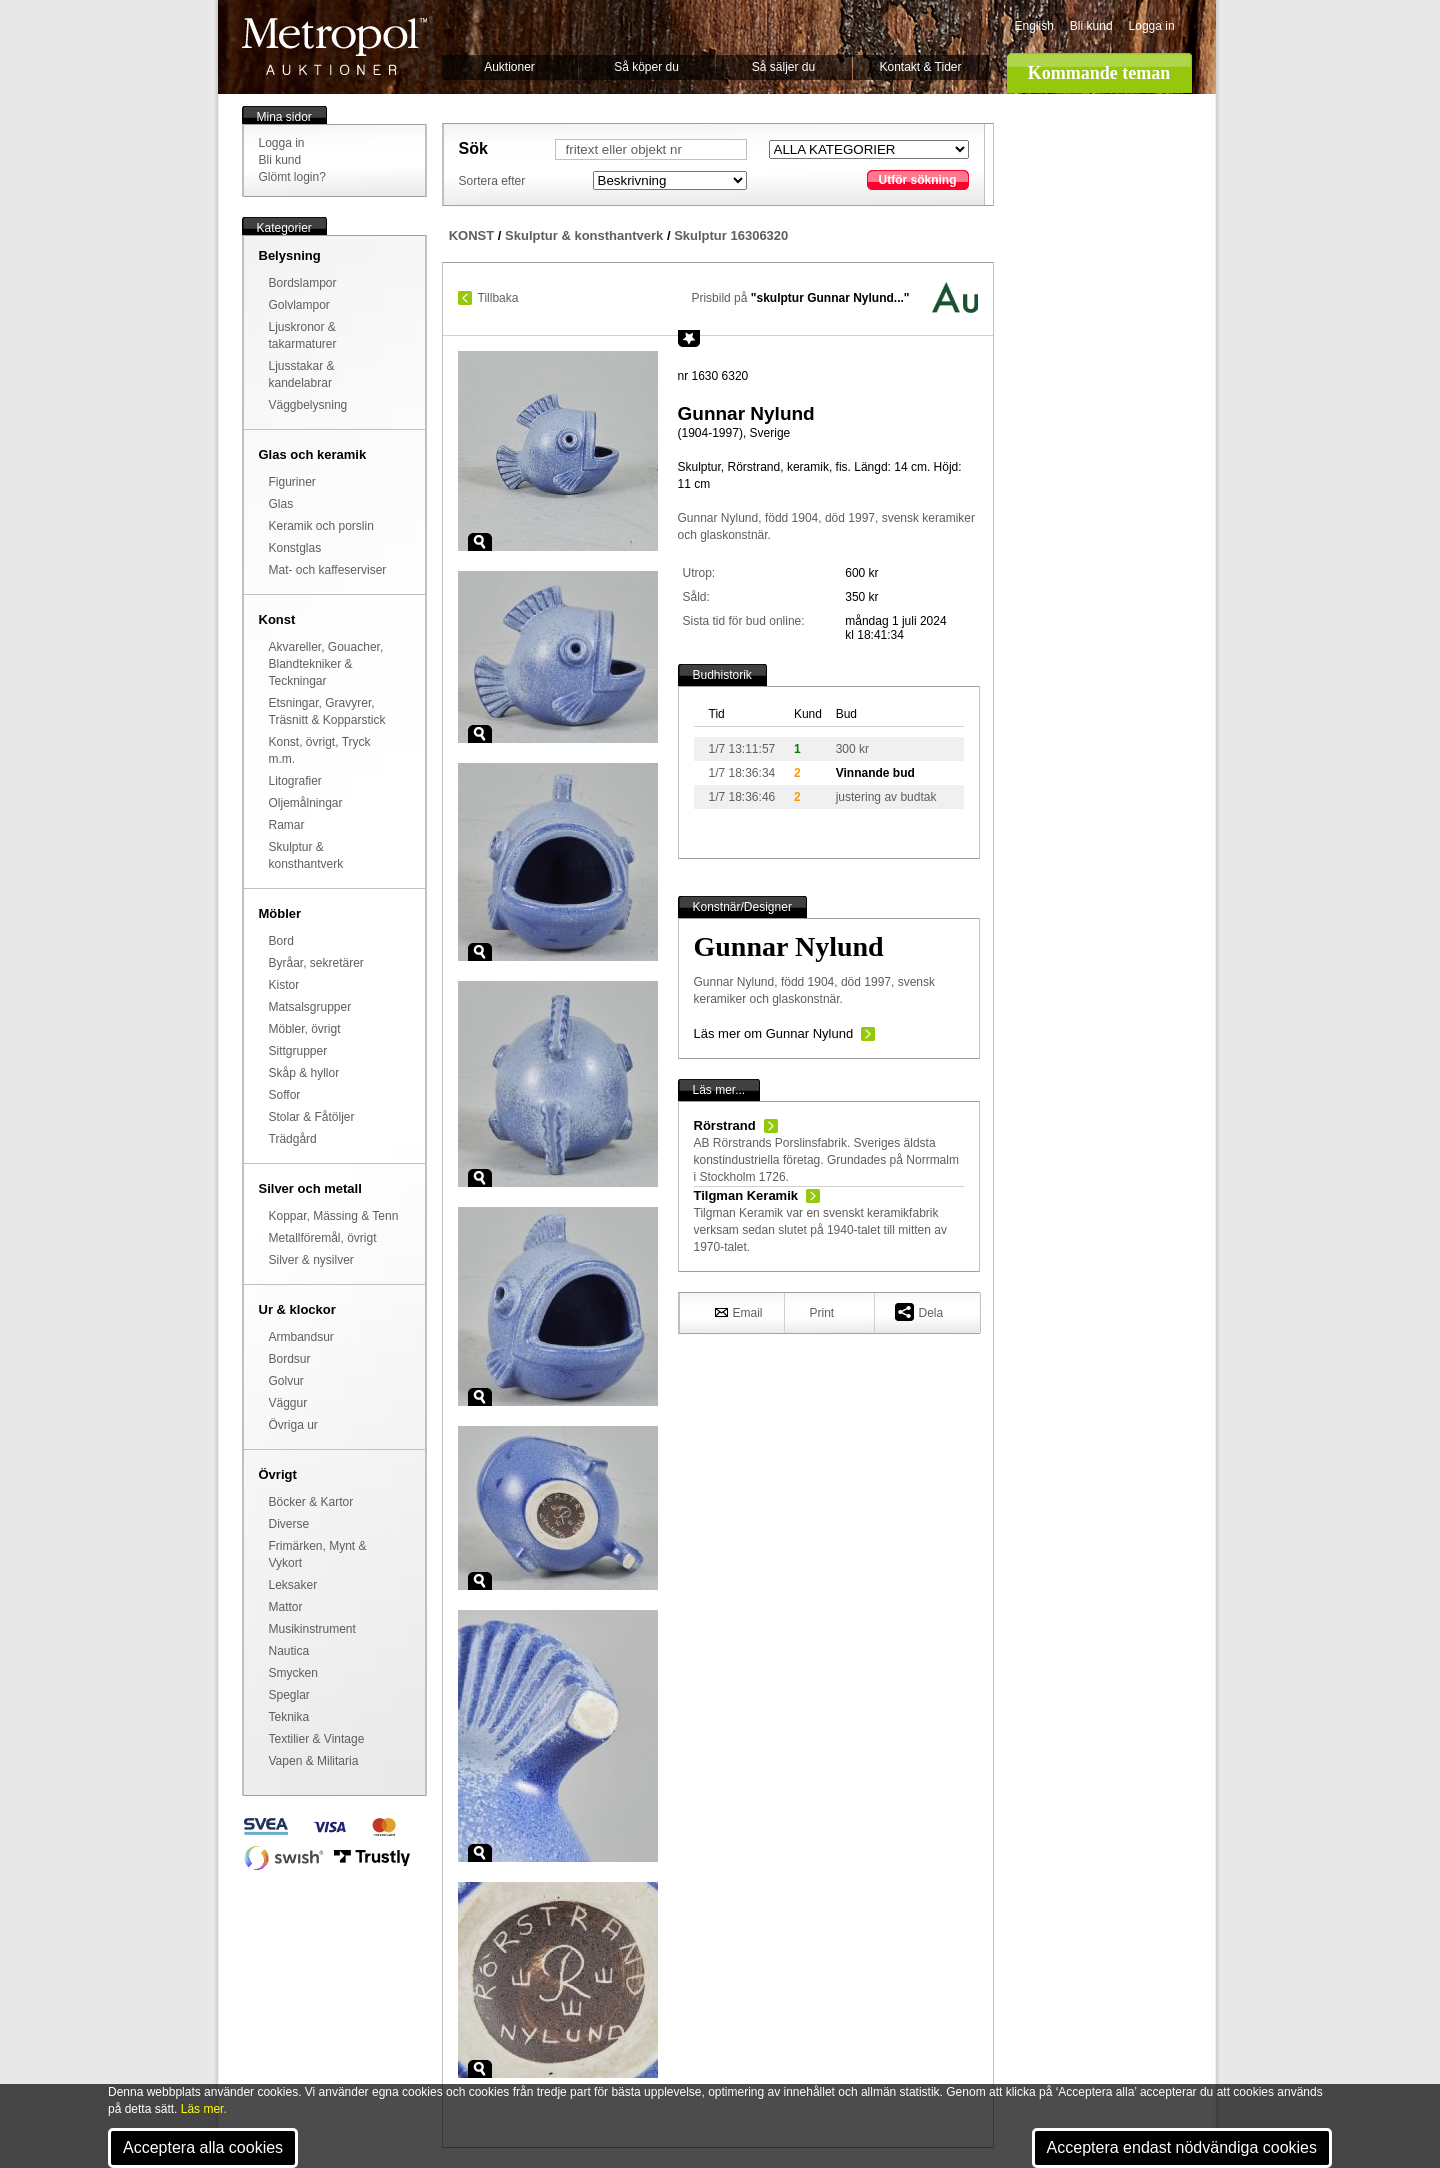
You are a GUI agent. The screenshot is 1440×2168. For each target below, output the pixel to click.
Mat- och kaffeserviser (328, 570)
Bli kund (1091, 26)
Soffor (285, 1095)
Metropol (334, 46)
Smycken (293, 1673)
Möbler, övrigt (305, 1029)
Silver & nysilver (311, 1260)
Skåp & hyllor (304, 1073)
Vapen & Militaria (314, 1761)
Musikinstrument (312, 1629)
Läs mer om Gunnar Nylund (774, 1033)
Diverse (289, 1524)
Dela (919, 1311)
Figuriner (292, 482)
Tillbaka (498, 298)
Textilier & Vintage (317, 1739)
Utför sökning (918, 180)
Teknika (289, 1717)
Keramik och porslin (321, 526)
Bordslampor (303, 283)
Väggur (288, 1403)
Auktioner (509, 67)
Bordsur (290, 1359)
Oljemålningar (306, 803)
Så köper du (646, 67)
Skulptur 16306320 (731, 235)
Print (822, 1313)
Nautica (289, 1651)
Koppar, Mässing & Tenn (334, 1216)
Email (739, 1312)
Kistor (284, 985)
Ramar (287, 825)
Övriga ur (293, 1425)
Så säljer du (783, 67)
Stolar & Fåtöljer (312, 1117)
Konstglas (295, 548)
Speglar (289, 1695)
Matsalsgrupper (310, 1007)
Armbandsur (301, 1337)
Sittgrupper (298, 1051)
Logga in (1152, 26)
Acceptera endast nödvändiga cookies (1182, 2147)
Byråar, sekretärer (316, 963)
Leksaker (293, 1585)
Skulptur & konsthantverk (584, 235)
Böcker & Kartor (311, 1502)
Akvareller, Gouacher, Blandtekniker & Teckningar (326, 664)
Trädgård (293, 1139)
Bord (281, 941)
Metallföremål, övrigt (323, 1238)
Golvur (286, 1381)
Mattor (286, 1607)
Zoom (480, 542)
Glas (281, 504)
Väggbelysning (308, 405)
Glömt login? (292, 177)
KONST (472, 235)
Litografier (295, 781)
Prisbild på (800, 298)
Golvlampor (299, 305)
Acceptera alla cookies (203, 2147)
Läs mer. (204, 2109)
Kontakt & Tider (920, 67)
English (1034, 26)
